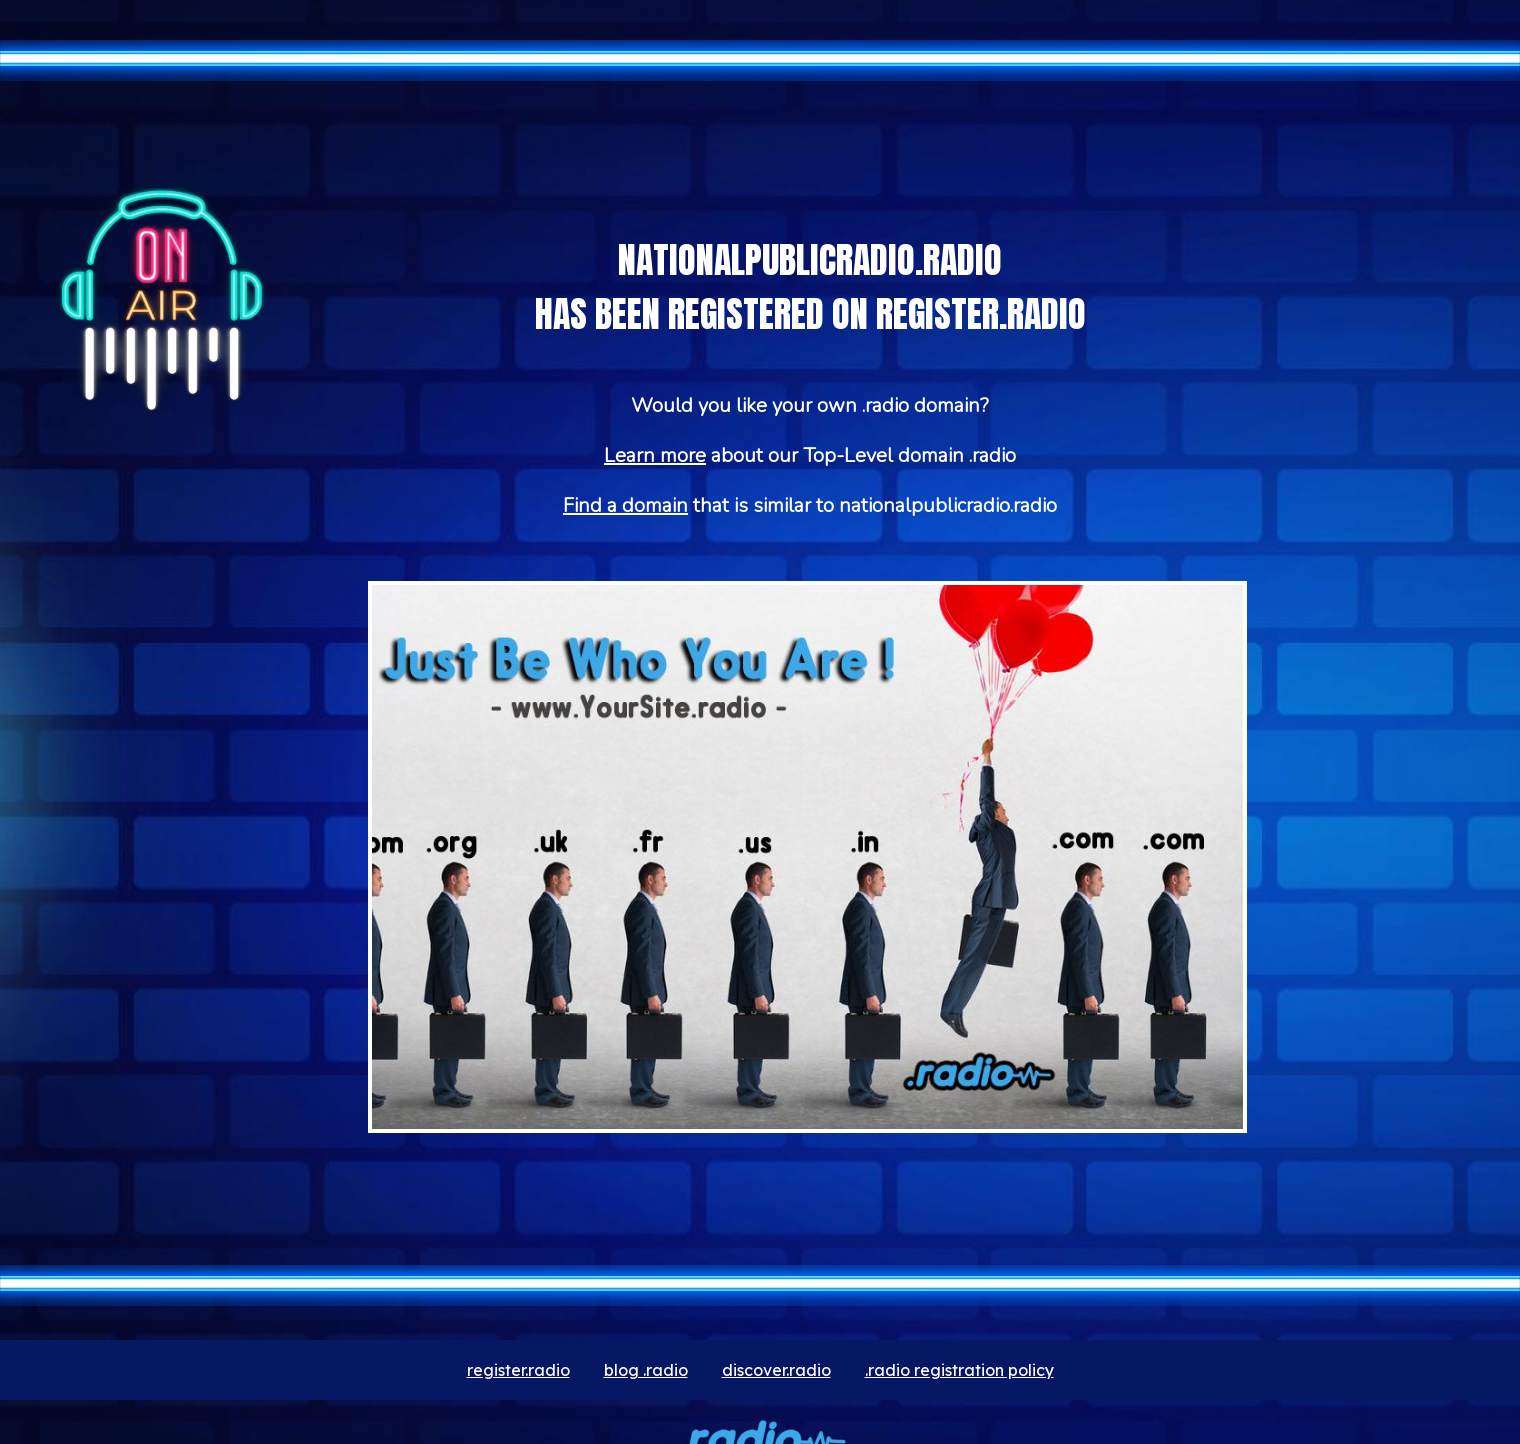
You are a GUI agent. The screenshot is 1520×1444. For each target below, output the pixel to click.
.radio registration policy (959, 1370)
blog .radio (646, 1370)
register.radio (518, 1370)
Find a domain (625, 505)
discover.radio (776, 1370)
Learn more (655, 455)
